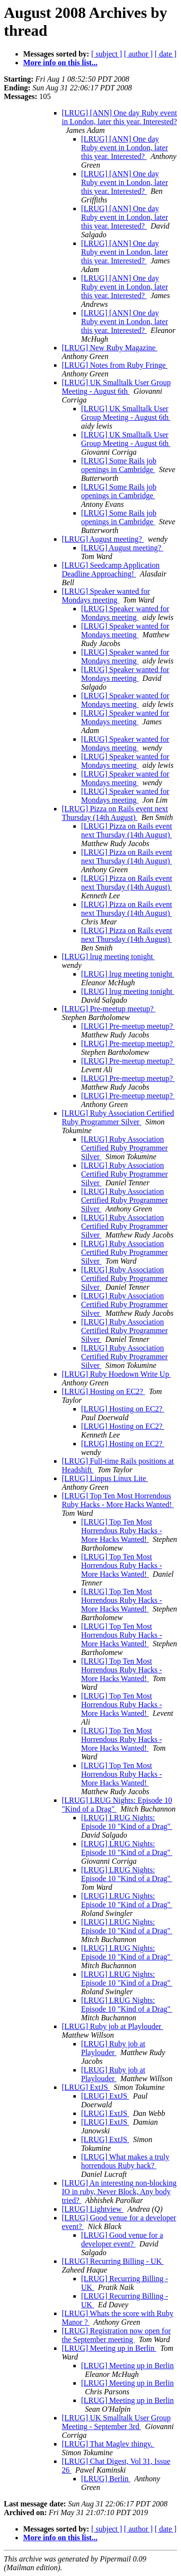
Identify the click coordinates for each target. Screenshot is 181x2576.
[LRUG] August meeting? (103, 539)
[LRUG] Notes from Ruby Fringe (114, 365)
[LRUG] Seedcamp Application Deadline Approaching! (111, 569)
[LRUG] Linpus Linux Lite (105, 1478)
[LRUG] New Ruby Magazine (109, 348)
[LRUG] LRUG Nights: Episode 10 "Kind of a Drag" (126, 1821)
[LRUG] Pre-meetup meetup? (108, 1009)
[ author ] (138, 54)
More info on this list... (60, 62)
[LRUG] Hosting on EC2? (103, 1391)
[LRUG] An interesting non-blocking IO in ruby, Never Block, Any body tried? (119, 2191)
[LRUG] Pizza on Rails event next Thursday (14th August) (115, 813)
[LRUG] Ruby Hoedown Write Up (116, 1374)
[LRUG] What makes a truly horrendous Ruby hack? (125, 2161)
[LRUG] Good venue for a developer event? (122, 2239)
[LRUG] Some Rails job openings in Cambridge (118, 465)
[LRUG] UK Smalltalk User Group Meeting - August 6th (116, 386)
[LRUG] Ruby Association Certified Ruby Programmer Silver (118, 1117)
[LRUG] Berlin (105, 2479)
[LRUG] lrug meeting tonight (108, 956)
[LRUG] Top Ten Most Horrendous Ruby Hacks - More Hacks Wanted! (118, 1500)
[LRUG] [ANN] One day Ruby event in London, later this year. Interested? (119, 117)
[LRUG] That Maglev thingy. (108, 2444)
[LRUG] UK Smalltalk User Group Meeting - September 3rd (116, 2422)
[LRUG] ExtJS (86, 2087)
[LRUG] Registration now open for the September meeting (116, 2335)
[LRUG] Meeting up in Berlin (109, 2348)
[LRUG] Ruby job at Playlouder (112, 2026)
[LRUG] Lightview (93, 2209)
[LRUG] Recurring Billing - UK (113, 2261)
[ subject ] (106, 54)
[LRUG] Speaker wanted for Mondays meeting (106, 595)
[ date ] (165, 54)
